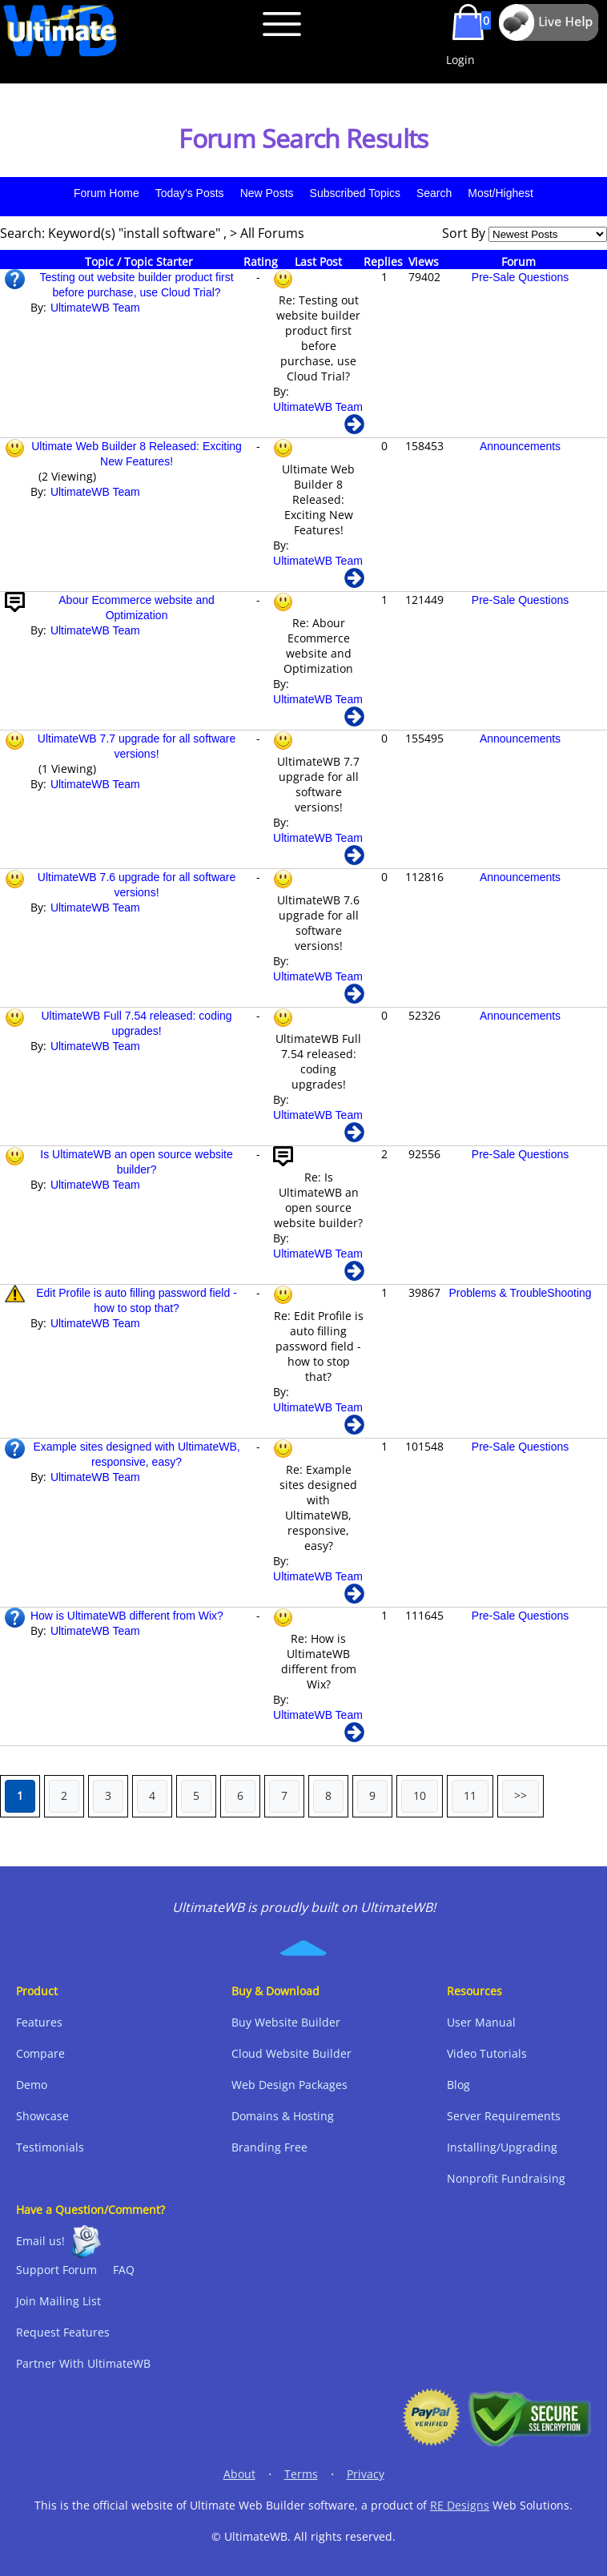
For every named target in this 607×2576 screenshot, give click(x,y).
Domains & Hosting (282, 2115)
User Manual (481, 2022)
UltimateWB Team (95, 307)
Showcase (42, 2115)
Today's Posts (189, 193)
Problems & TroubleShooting (519, 1292)
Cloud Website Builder (291, 2053)
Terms (301, 2473)
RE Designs (459, 2505)
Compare (40, 2053)
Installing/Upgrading (502, 2147)
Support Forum (56, 2269)
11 (470, 1795)
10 (419, 1795)
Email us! (40, 2240)
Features (39, 2022)
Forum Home (106, 193)
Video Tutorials (487, 2053)
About (239, 2473)
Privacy (365, 2473)
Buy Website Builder (285, 2022)
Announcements (520, 446)
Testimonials (50, 2147)
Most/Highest (500, 193)
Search (434, 193)
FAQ (124, 2269)
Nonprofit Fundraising (506, 2178)
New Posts (267, 193)
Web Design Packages (289, 2084)
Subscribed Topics (355, 193)
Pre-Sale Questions (520, 277)
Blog (458, 2084)
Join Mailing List (58, 2300)
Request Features (63, 2332)
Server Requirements (504, 2115)
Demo (31, 2084)
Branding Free (269, 2147)
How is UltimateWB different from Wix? (126, 1615)
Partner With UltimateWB (83, 2363)
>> (520, 1795)
